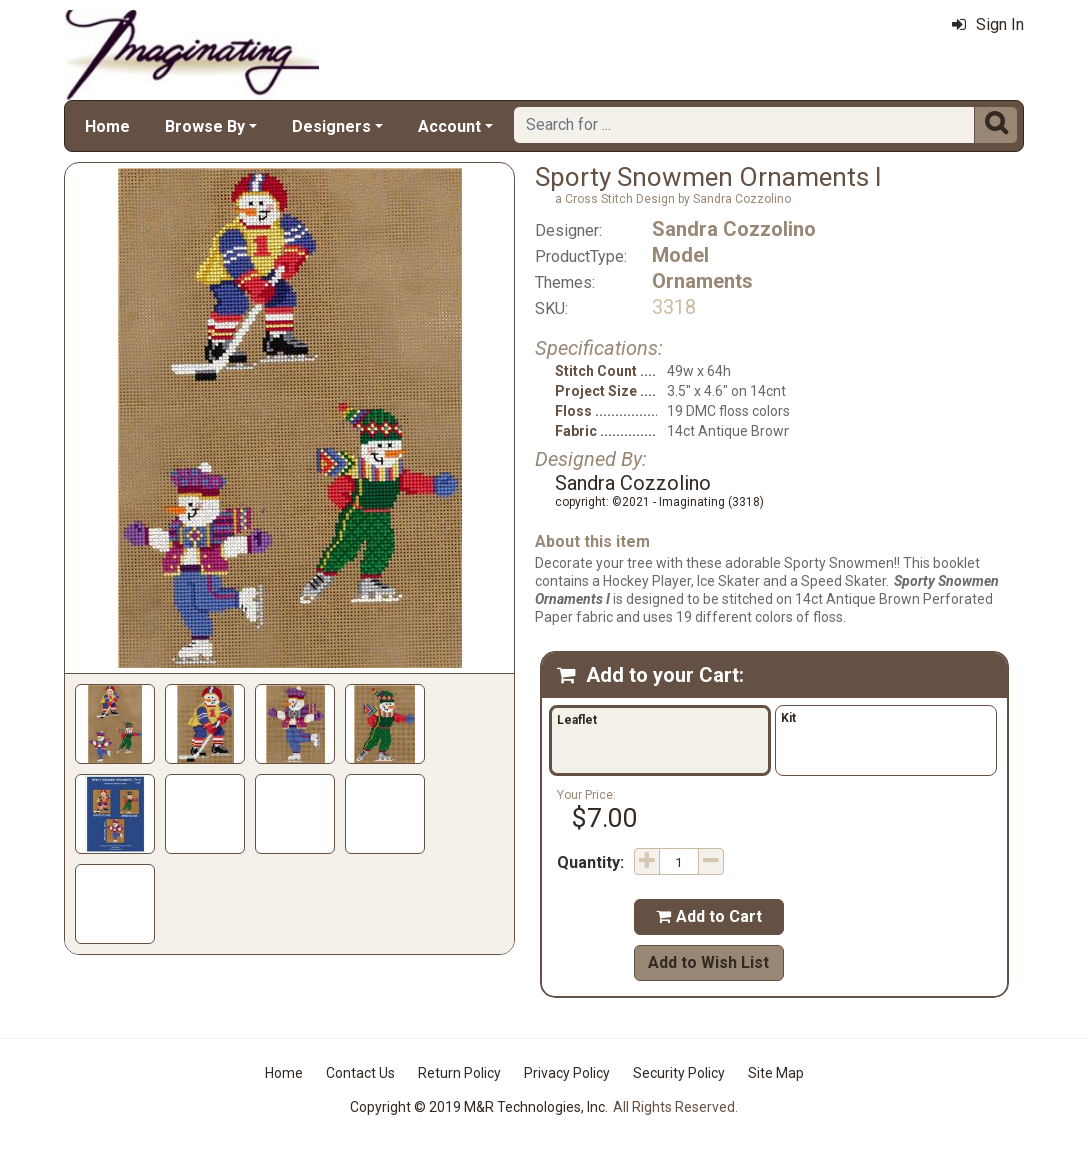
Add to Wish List (708, 962)
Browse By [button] (205, 126)
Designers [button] (331, 126)
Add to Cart (709, 916)
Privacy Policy (567, 1073)
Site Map (776, 1073)
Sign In (988, 24)
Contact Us (360, 1073)
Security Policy (679, 1073)
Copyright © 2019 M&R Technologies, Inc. (479, 1107)
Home (107, 126)
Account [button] (449, 126)
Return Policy (459, 1073)
